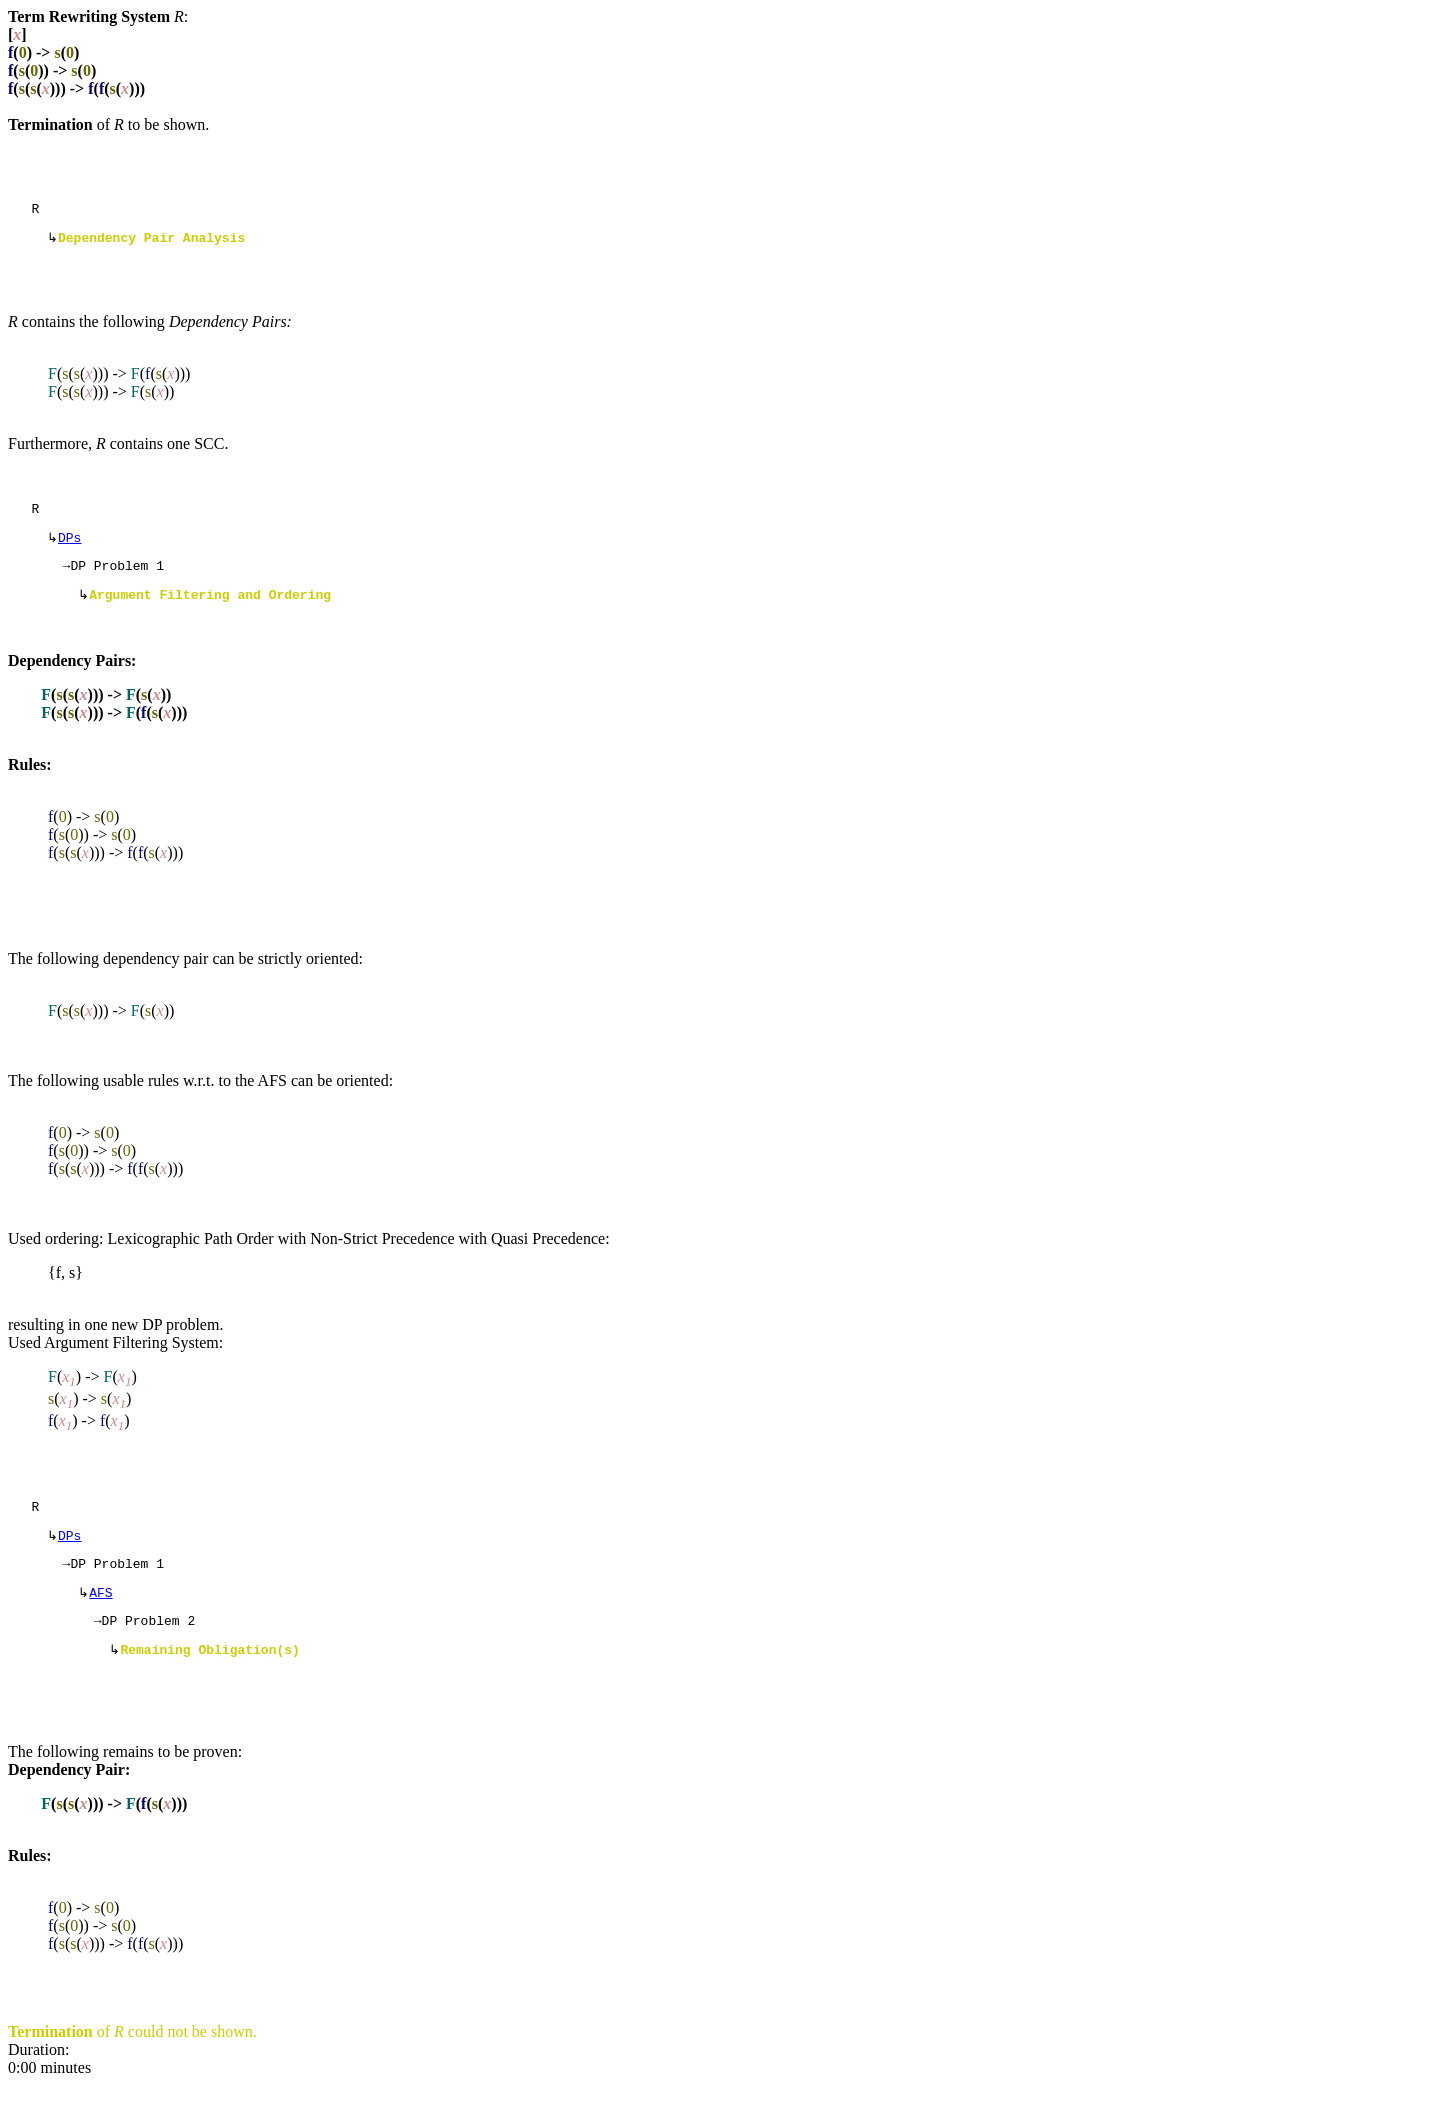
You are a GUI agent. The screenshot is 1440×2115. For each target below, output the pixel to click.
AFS (100, 1617)
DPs (69, 547)
